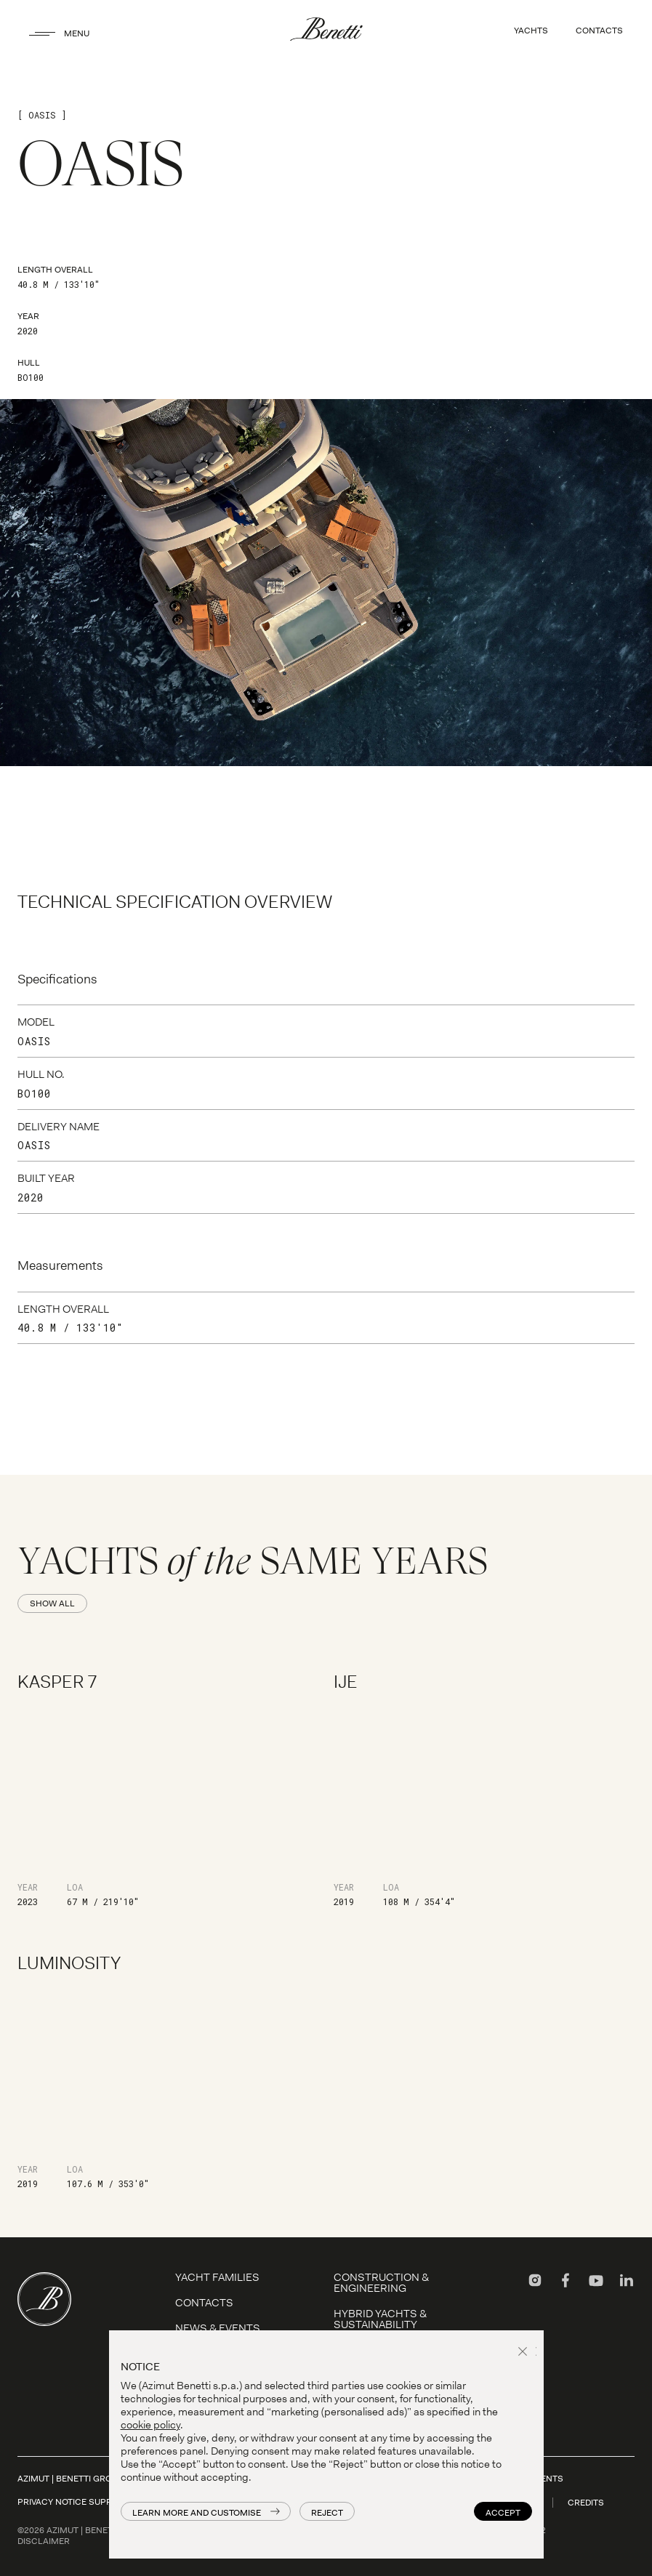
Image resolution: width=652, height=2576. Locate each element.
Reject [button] (327, 2513)
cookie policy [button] (150, 2425)
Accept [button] (503, 2513)
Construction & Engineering (381, 2282)
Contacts (204, 2302)
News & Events (217, 2328)
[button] (524, 2353)
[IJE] (484, 1788)
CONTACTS (599, 30)
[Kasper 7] (168, 1788)
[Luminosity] (168, 2069)
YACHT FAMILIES (217, 2277)
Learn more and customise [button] (196, 2513)
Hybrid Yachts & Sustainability (380, 2319)
